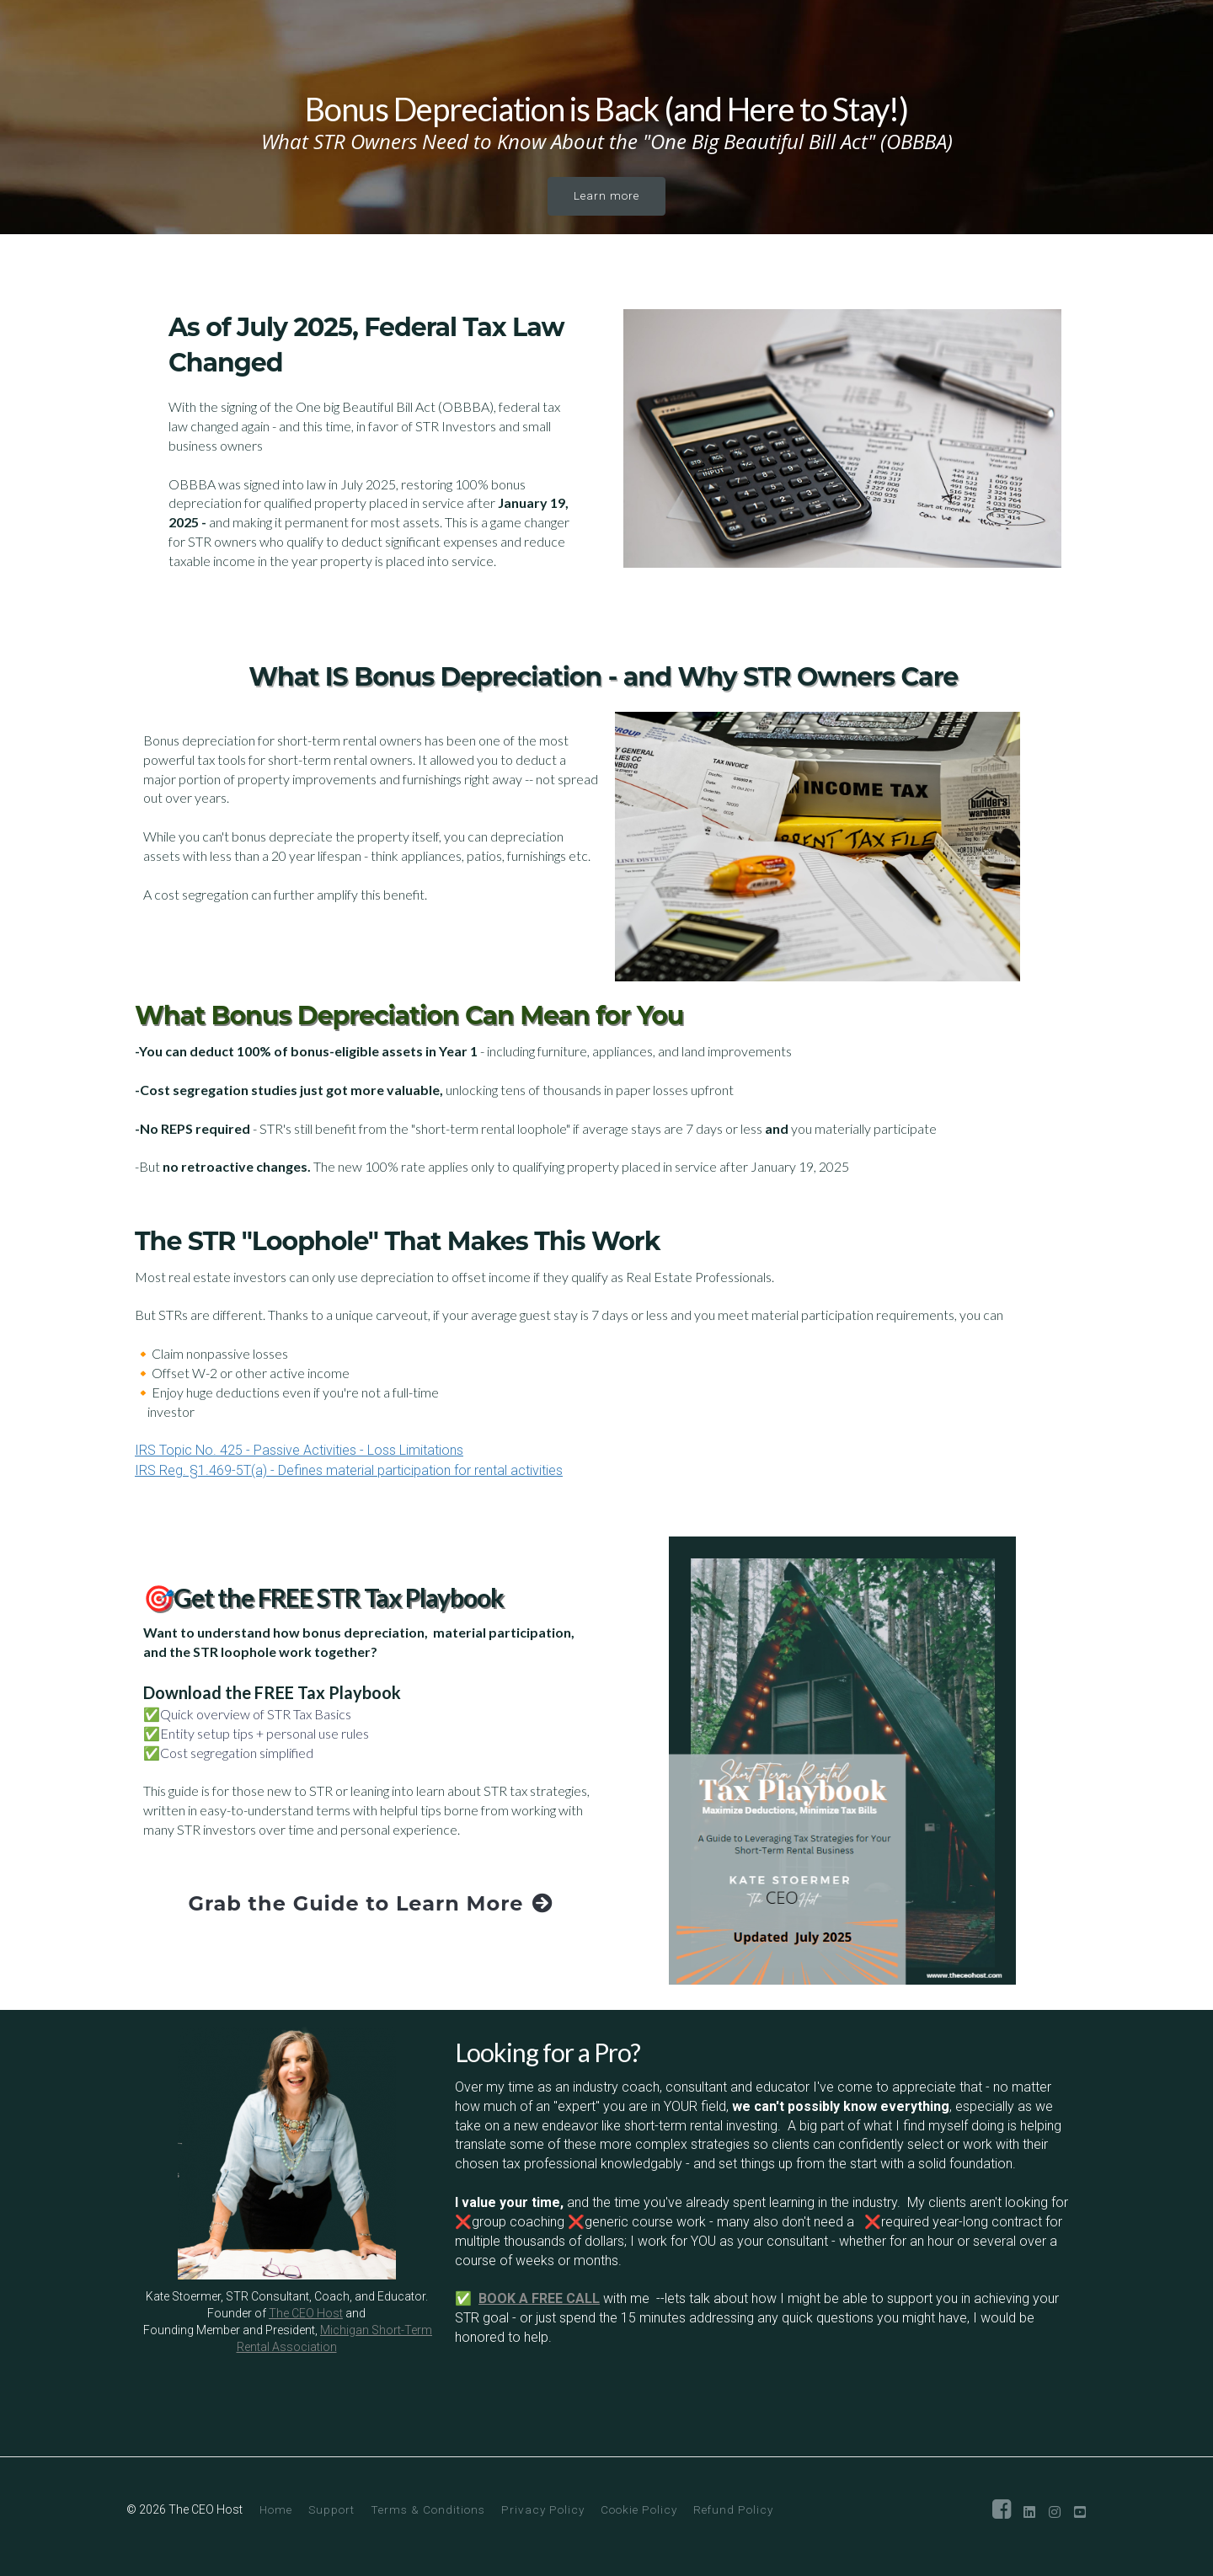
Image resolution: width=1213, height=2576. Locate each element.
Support (331, 2509)
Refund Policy (733, 2509)
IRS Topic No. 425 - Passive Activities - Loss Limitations (299, 1450)
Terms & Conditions (428, 2509)
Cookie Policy (639, 2509)
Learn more (606, 195)
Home (275, 2509)
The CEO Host (306, 2313)
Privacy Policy (543, 2509)
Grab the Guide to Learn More (371, 1903)
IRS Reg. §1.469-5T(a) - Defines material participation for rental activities (349, 1470)
